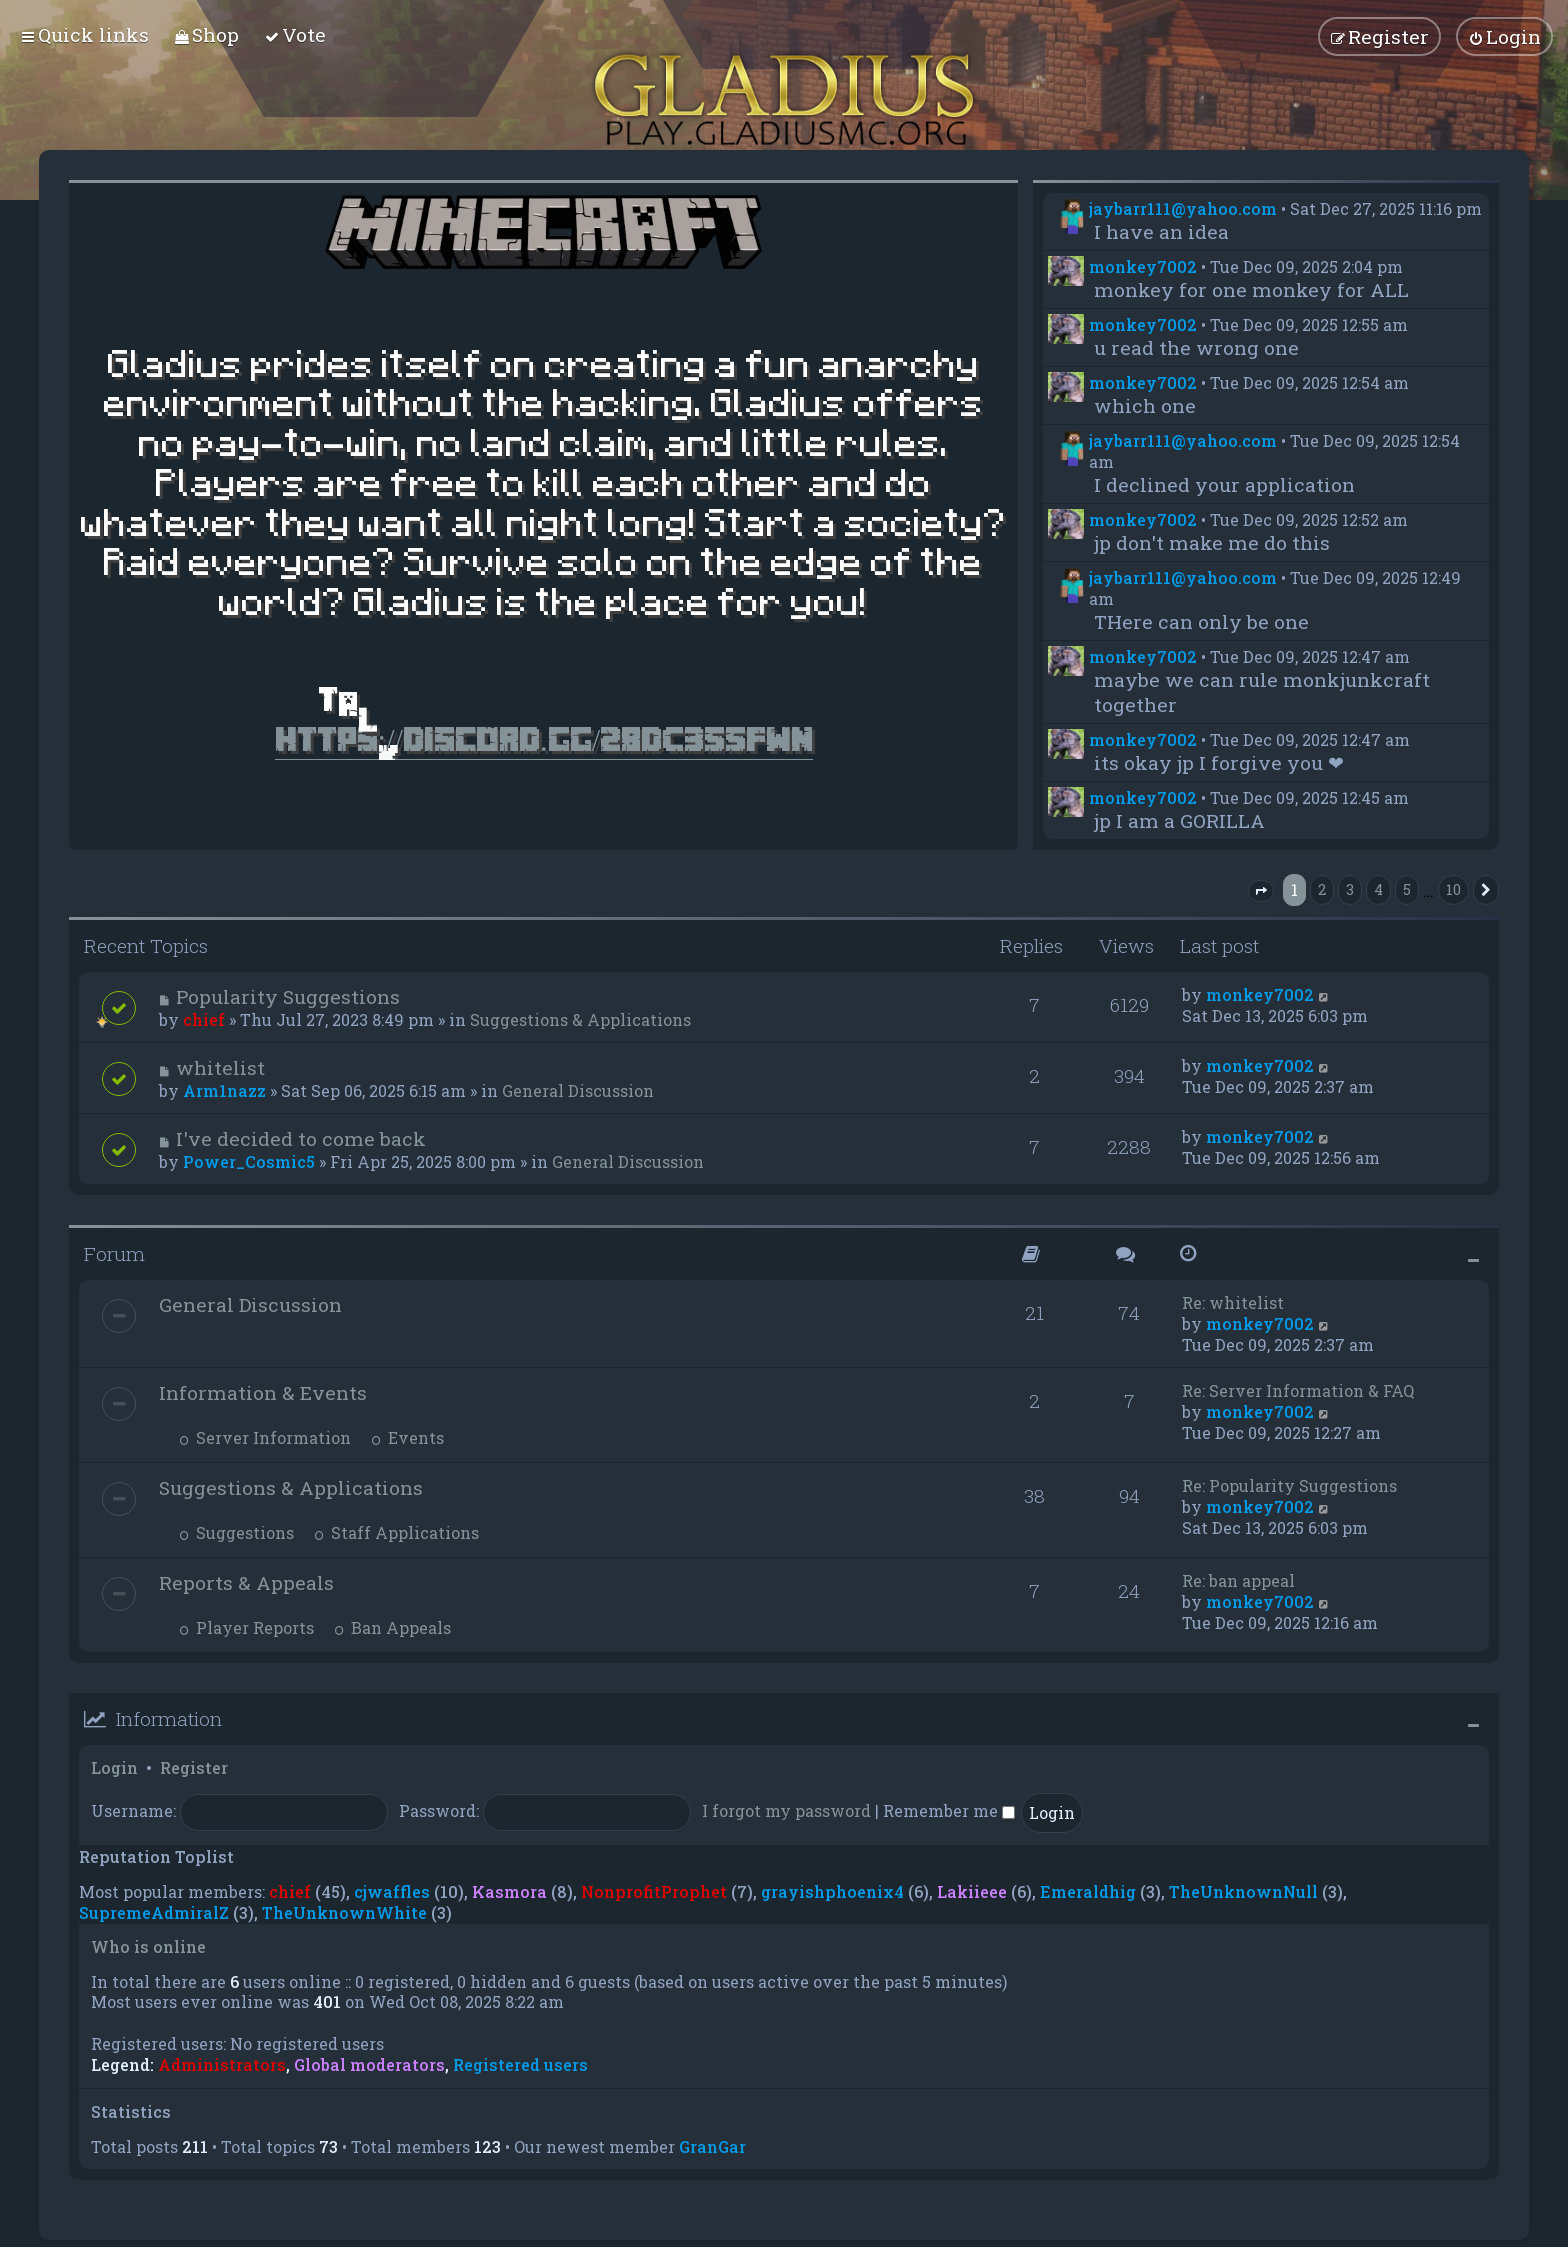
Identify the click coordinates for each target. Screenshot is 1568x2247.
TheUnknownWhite (344, 1912)
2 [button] (1322, 889)
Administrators (222, 2065)
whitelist (220, 1067)
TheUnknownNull (1243, 1891)
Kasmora (509, 1891)
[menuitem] (206, 34)
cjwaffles (392, 1891)
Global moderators (369, 2065)
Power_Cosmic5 (249, 1161)
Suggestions (236, 1532)
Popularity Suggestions (288, 996)
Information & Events (263, 1392)
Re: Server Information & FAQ (1298, 1390)
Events (407, 1437)
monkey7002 (1143, 266)
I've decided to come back (301, 1138)
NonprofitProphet (654, 1891)
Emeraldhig (1088, 1891)
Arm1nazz (224, 1090)
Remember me (949, 1810)
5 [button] (1407, 889)
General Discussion (578, 1090)
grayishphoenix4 (832, 1891)
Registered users (520, 2065)
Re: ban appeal (1238, 1580)
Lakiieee (972, 1891)
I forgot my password (786, 1810)
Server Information (265, 1437)
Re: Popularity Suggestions (1289, 1485)
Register (194, 1767)
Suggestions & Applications (580, 1019)
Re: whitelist (1233, 1302)
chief (204, 1019)
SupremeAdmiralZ (154, 1912)
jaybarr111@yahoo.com (1183, 208)
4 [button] (1378, 889)
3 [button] (1350, 889)
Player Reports (246, 1627)
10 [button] (1453, 889)
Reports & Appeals (246, 1582)
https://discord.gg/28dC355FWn (544, 739)
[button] (1261, 891)
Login (114, 1767)
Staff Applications (396, 1532)
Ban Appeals (392, 1627)
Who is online (148, 1946)
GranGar (712, 2146)
